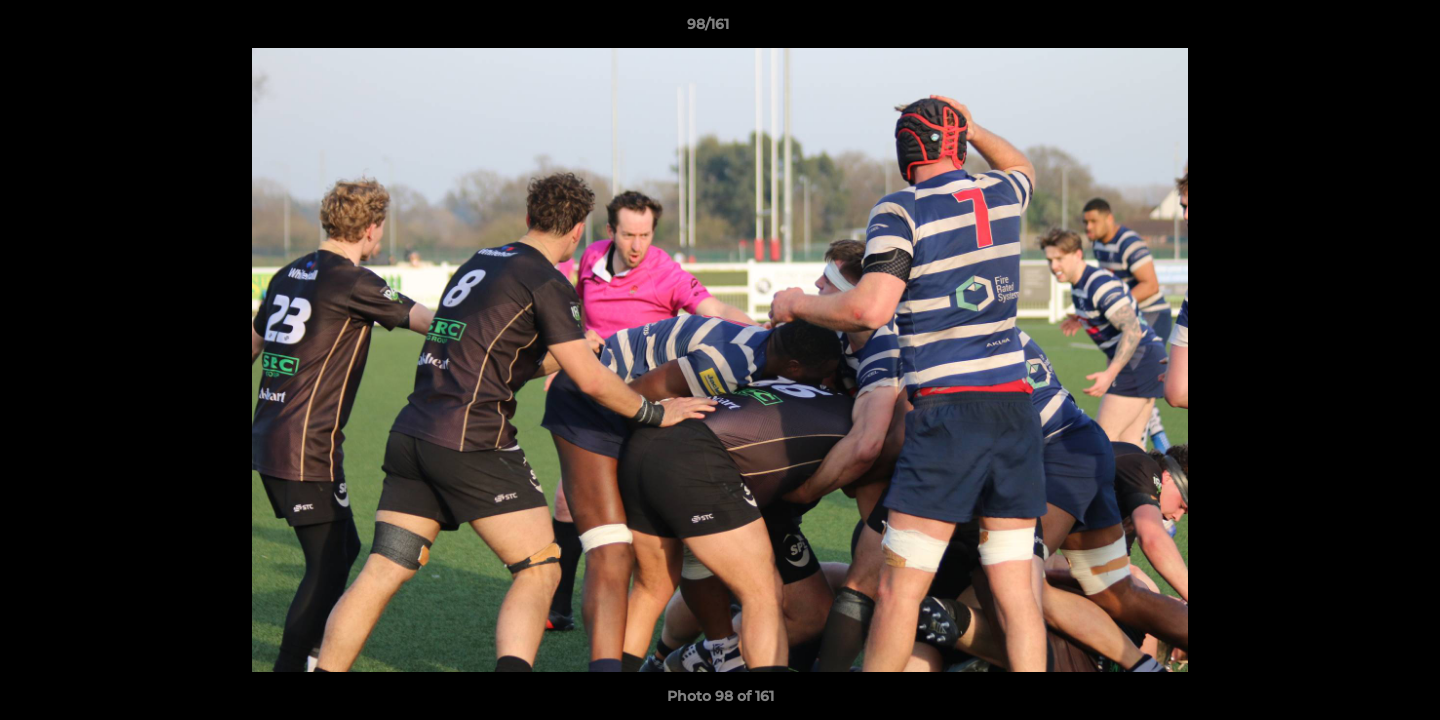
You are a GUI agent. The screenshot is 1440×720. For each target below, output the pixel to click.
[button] (1356, 29)
